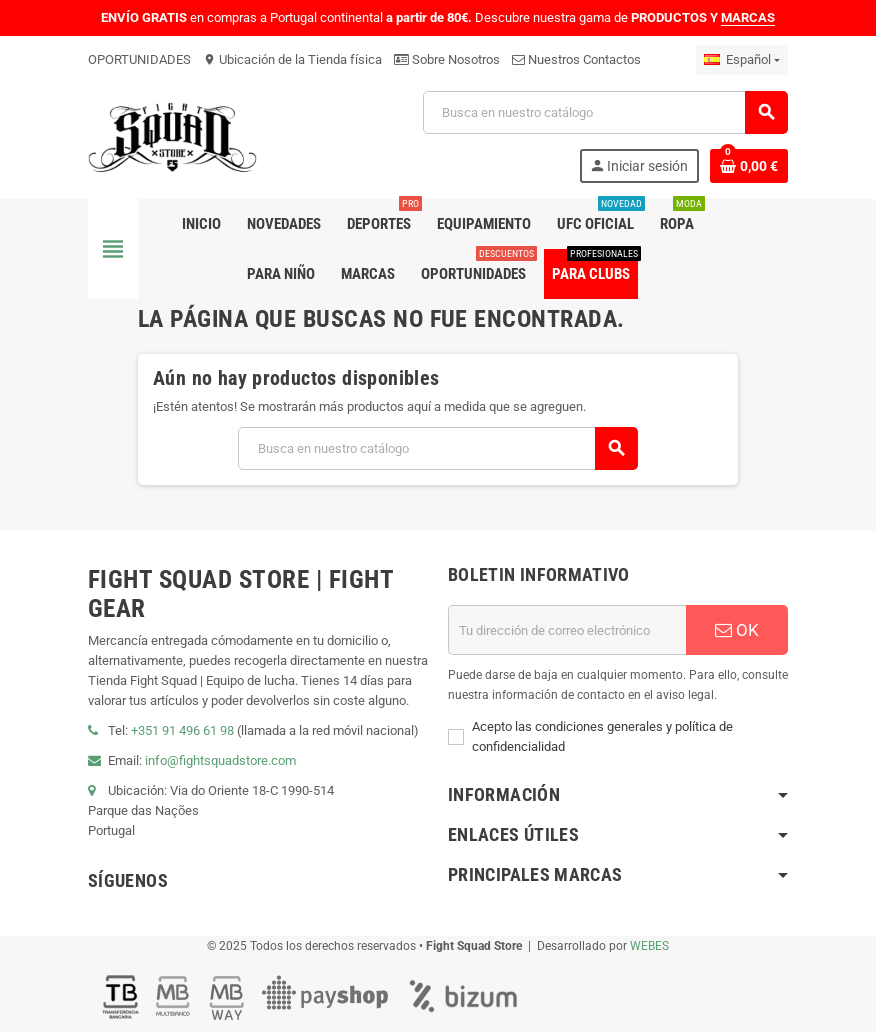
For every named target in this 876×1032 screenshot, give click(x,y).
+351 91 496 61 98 (182, 730)
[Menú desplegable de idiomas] (742, 60)
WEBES (649, 946)
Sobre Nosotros (447, 59)
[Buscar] (605, 112)
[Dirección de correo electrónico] (567, 630)
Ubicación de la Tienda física (292, 59)
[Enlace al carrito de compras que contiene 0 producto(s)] (749, 166)
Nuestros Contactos (576, 59)
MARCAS (748, 17)
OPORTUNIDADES (139, 59)
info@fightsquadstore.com (220, 760)
